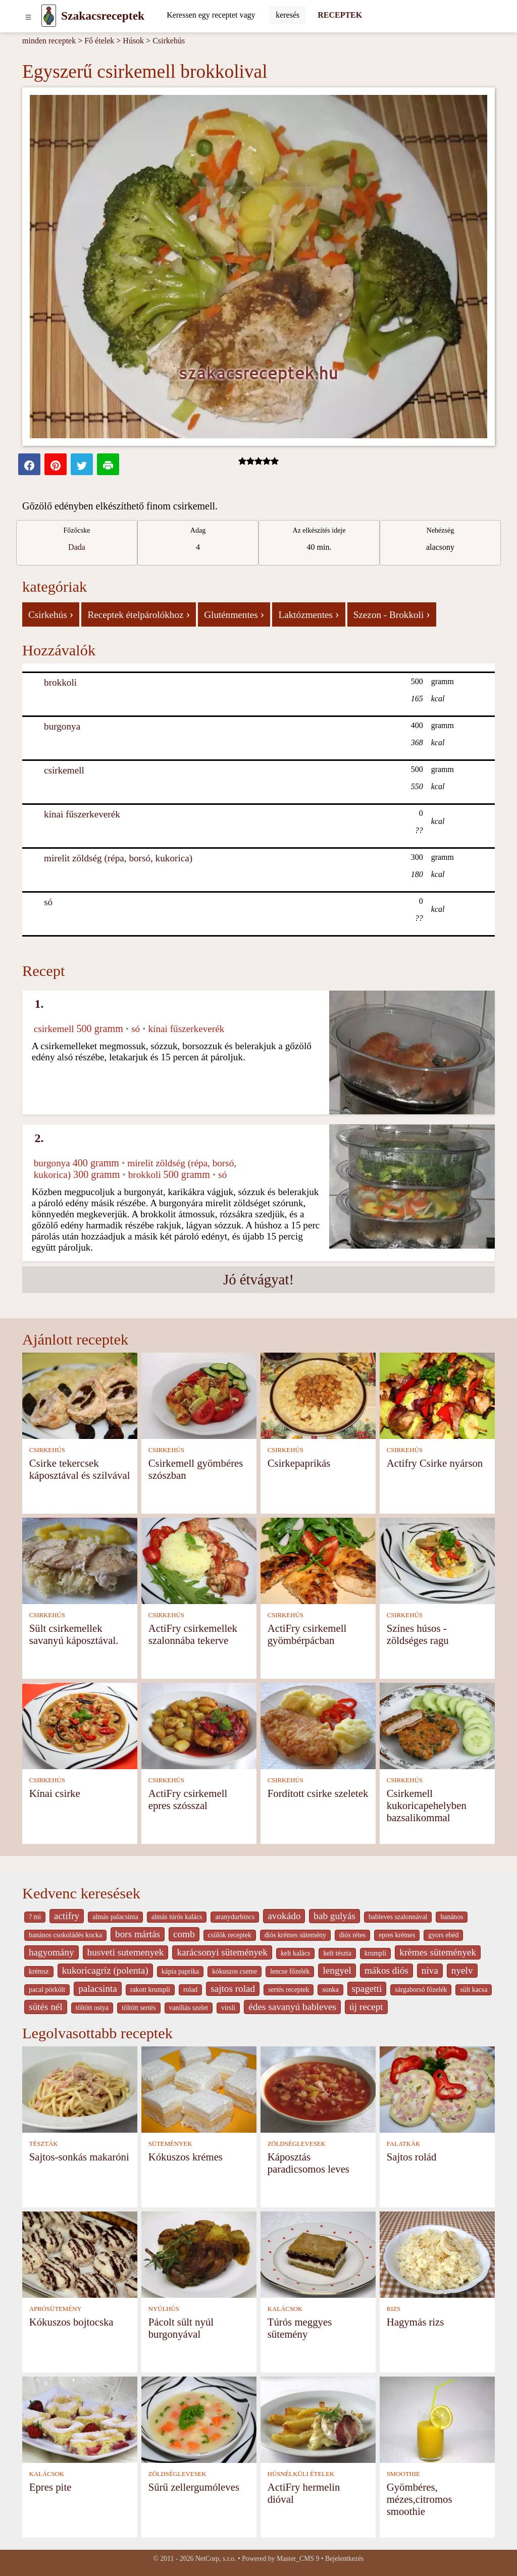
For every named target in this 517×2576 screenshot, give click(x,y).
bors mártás (137, 1934)
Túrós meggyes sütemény (300, 2328)
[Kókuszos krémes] (198, 2088)
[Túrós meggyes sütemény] (318, 2253)
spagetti (367, 1988)
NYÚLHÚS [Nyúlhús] (163, 2308)
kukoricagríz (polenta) (105, 1970)
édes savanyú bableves (292, 2006)
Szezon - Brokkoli (391, 614)
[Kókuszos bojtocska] (79, 2253)
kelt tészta (337, 1953)
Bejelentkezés (344, 2558)
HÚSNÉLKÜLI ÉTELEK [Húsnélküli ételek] (301, 2474)
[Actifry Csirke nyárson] (437, 1394)
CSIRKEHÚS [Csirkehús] (47, 1450)
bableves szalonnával (398, 1917)
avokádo (284, 1916)
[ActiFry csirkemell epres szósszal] (198, 1725)
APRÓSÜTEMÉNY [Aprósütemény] (55, 2308)
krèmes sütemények (437, 1952)
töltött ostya (92, 2008)
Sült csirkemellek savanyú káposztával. (74, 1634)
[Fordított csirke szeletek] (318, 1725)
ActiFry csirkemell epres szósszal (188, 1799)
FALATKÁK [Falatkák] (404, 2143)
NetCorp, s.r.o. (215, 2558)
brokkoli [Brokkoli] (60, 682)
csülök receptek (229, 1935)
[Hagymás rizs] (437, 2253)
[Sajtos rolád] (437, 2088)
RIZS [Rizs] (394, 2308)
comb (184, 1934)
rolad (190, 1989)
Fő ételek (99, 40)
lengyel (337, 1970)
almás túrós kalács (176, 1917)
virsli (228, 2008)
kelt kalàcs (295, 1953)
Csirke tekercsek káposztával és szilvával (79, 1469)
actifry (66, 1916)
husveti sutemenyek (125, 1952)
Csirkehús (168, 40)
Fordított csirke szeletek (318, 1793)
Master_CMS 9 (298, 2558)
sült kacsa (473, 1989)
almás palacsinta (115, 1917)
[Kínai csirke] (79, 1725)
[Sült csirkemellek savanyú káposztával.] (79, 1560)
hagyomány (51, 1952)
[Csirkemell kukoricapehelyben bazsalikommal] (437, 1725)
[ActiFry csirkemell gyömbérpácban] (318, 1560)
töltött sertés (139, 2008)
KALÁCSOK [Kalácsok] (285, 2308)
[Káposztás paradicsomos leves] (318, 2088)
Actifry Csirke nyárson (435, 1463)
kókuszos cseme (234, 1971)
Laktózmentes (308, 614)
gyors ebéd (443, 1935)
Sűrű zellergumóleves (193, 2487)
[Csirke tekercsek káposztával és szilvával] (79, 1394)
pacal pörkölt (47, 1989)
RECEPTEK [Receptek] (340, 15)
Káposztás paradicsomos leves (308, 2163)
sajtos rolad (233, 1988)
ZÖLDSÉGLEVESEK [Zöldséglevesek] (297, 2143)
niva (430, 1970)
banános (451, 1917)
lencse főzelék (289, 1971)
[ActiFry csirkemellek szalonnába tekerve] (198, 1560)
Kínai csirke (54, 1793)
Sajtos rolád (412, 2156)
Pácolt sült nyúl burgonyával (181, 2328)
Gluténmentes (234, 614)
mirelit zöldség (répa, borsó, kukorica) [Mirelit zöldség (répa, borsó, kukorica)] (118, 858)
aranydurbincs (234, 1917)
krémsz (39, 1971)
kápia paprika (180, 1971)
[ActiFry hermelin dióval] (318, 2418)
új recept (366, 2006)
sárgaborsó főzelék (421, 1989)
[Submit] (287, 15)
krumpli (376, 1953)
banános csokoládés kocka (65, 1935)
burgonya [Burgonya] (62, 726)
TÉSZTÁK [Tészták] (43, 2143)
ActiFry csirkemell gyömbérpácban (307, 1634)
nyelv (462, 1970)
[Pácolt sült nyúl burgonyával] (198, 2253)
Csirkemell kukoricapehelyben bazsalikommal (427, 1805)
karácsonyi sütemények (222, 1952)
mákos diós (386, 1970)
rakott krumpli (150, 1989)
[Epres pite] (79, 2418)
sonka (330, 1989)
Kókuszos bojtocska (71, 2322)
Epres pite (50, 2487)
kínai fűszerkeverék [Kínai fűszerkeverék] (82, 814)
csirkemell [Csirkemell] (64, 770)
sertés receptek (288, 1989)
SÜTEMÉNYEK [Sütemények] (170, 2143)
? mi (35, 1917)
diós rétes (352, 1935)
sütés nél (46, 2006)
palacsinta (97, 1988)
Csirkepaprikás (299, 1463)
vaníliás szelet (189, 2008)
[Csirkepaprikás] (318, 1394)
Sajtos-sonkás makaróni (79, 2156)
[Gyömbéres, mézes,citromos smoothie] (437, 2418)
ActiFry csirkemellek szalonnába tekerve (192, 1634)
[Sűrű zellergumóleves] (198, 2418)
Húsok (133, 40)
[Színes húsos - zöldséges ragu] (437, 1560)
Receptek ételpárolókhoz (138, 614)
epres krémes (397, 1935)
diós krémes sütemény (295, 1935)
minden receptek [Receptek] (49, 40)
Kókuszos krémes (185, 2156)
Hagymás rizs (415, 2322)
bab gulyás (334, 1916)
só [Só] (48, 902)
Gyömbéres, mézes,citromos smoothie (419, 2499)
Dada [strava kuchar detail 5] (76, 547)
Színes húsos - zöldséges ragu (418, 1634)
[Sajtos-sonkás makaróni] (79, 2088)
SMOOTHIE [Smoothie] (403, 2474)
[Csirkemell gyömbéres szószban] (198, 1394)
